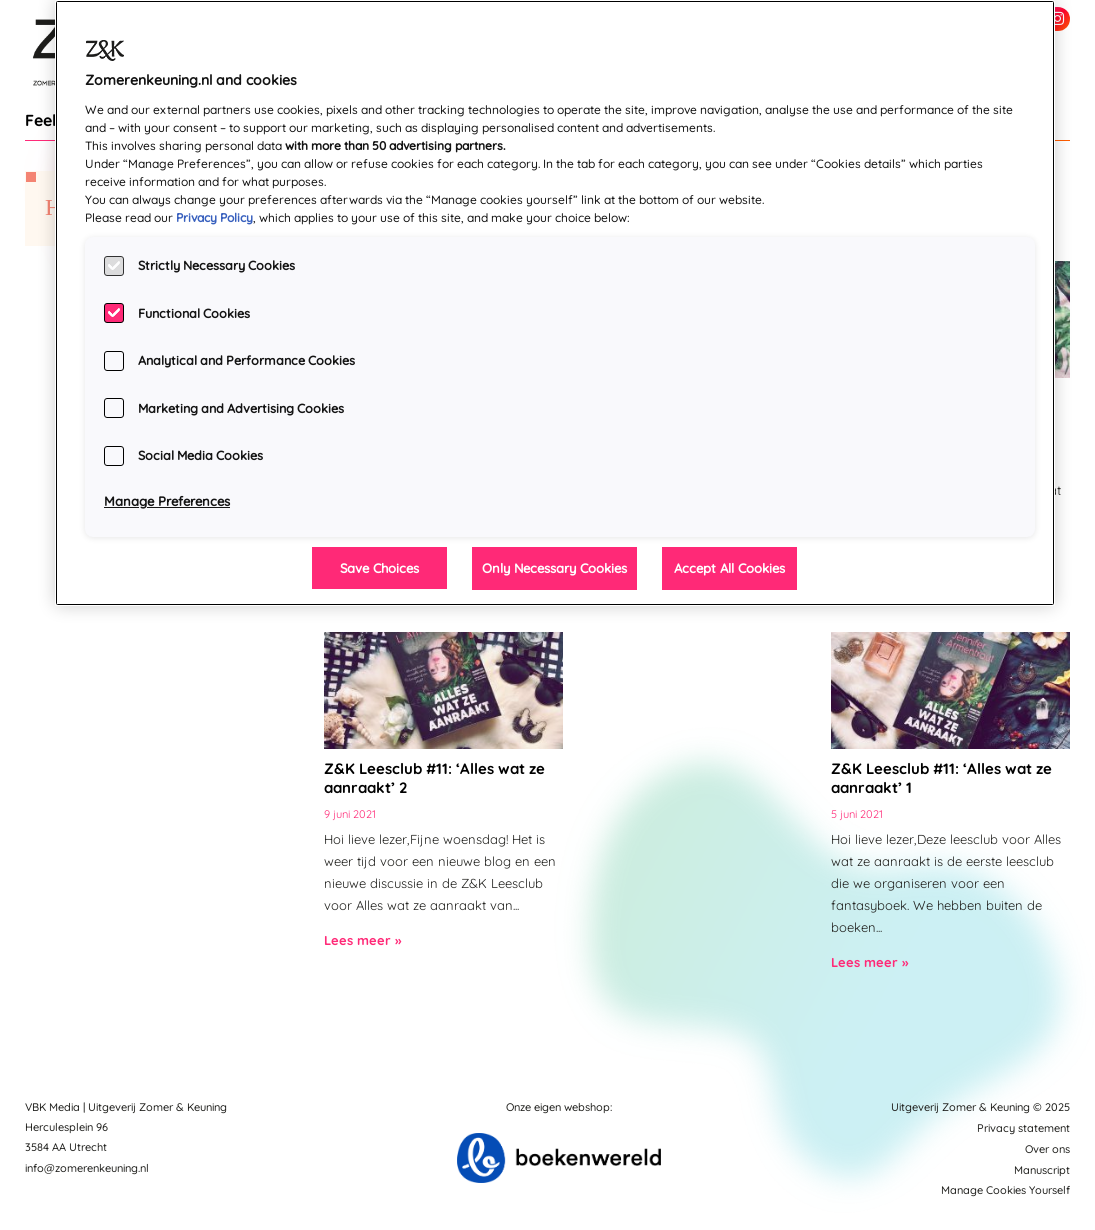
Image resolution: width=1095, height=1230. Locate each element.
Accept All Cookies (729, 568)
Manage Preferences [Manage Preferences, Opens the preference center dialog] (167, 501)
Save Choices (379, 568)
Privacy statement (1023, 1128)
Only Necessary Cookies (554, 568)
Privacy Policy (214, 217)
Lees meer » (362, 940)
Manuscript (1042, 1170)
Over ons (1047, 1149)
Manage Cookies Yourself (1005, 1190)
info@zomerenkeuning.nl (87, 1168)
